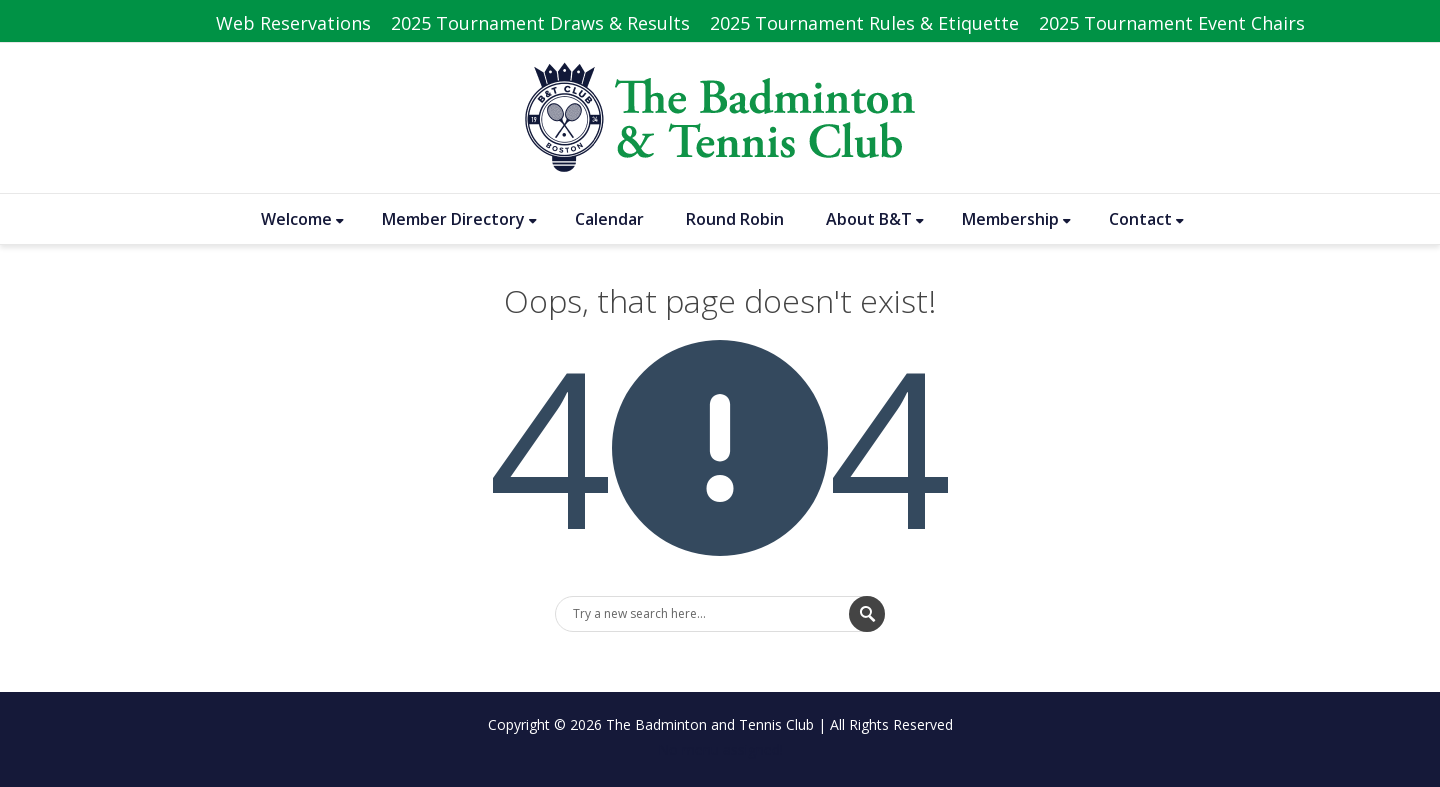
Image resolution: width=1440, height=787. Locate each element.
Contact (1146, 219)
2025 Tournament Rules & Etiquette (864, 23)
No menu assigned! (720, 749)
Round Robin (735, 219)
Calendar (609, 219)
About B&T (875, 219)
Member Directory (459, 219)
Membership (1016, 219)
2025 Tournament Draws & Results (540, 23)
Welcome (302, 219)
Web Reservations (293, 23)
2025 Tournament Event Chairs (1172, 23)
